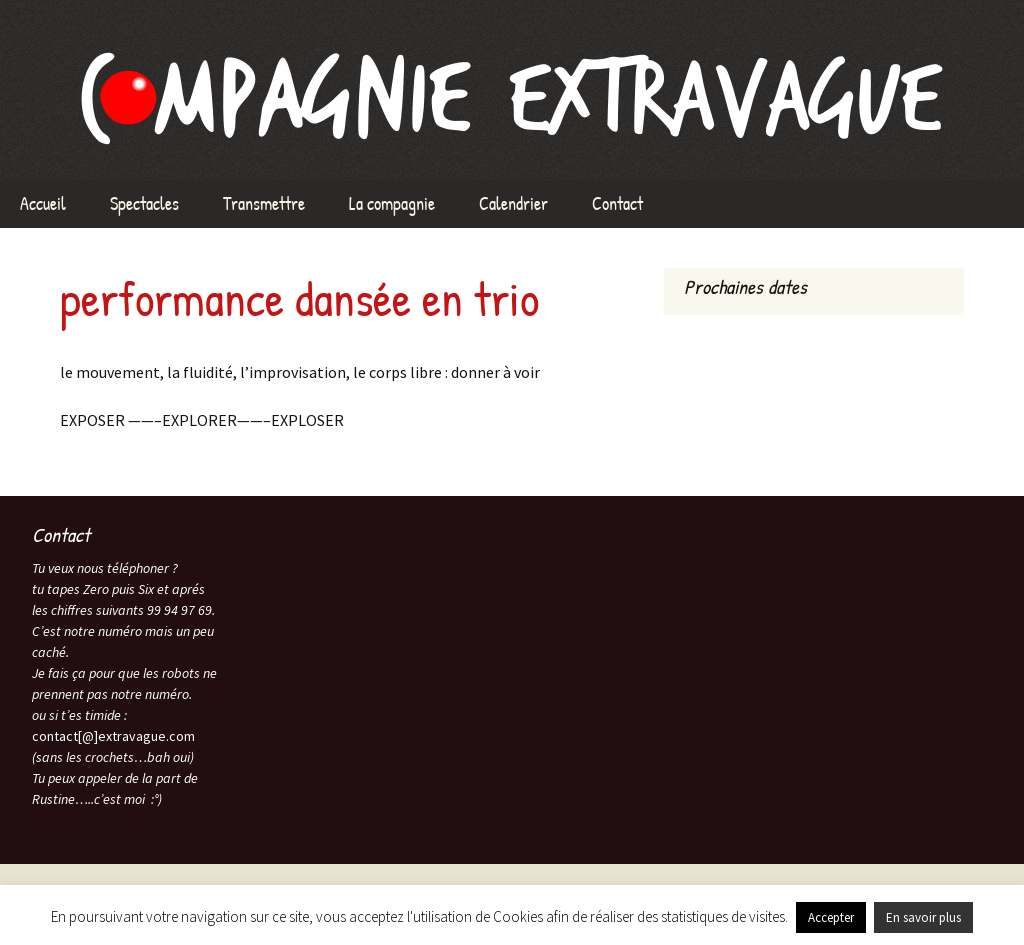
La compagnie (392, 203)
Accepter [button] (831, 917)
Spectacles (144, 203)
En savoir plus (923, 917)
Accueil (43, 203)
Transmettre (264, 203)
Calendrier (513, 203)
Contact (617, 203)
